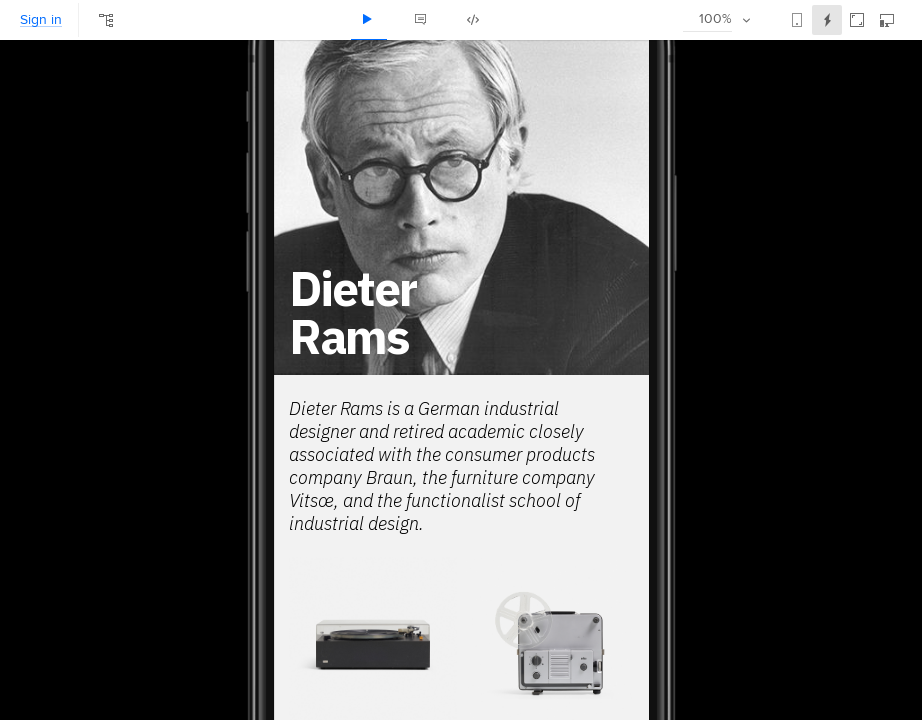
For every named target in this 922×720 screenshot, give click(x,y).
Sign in (41, 20)
